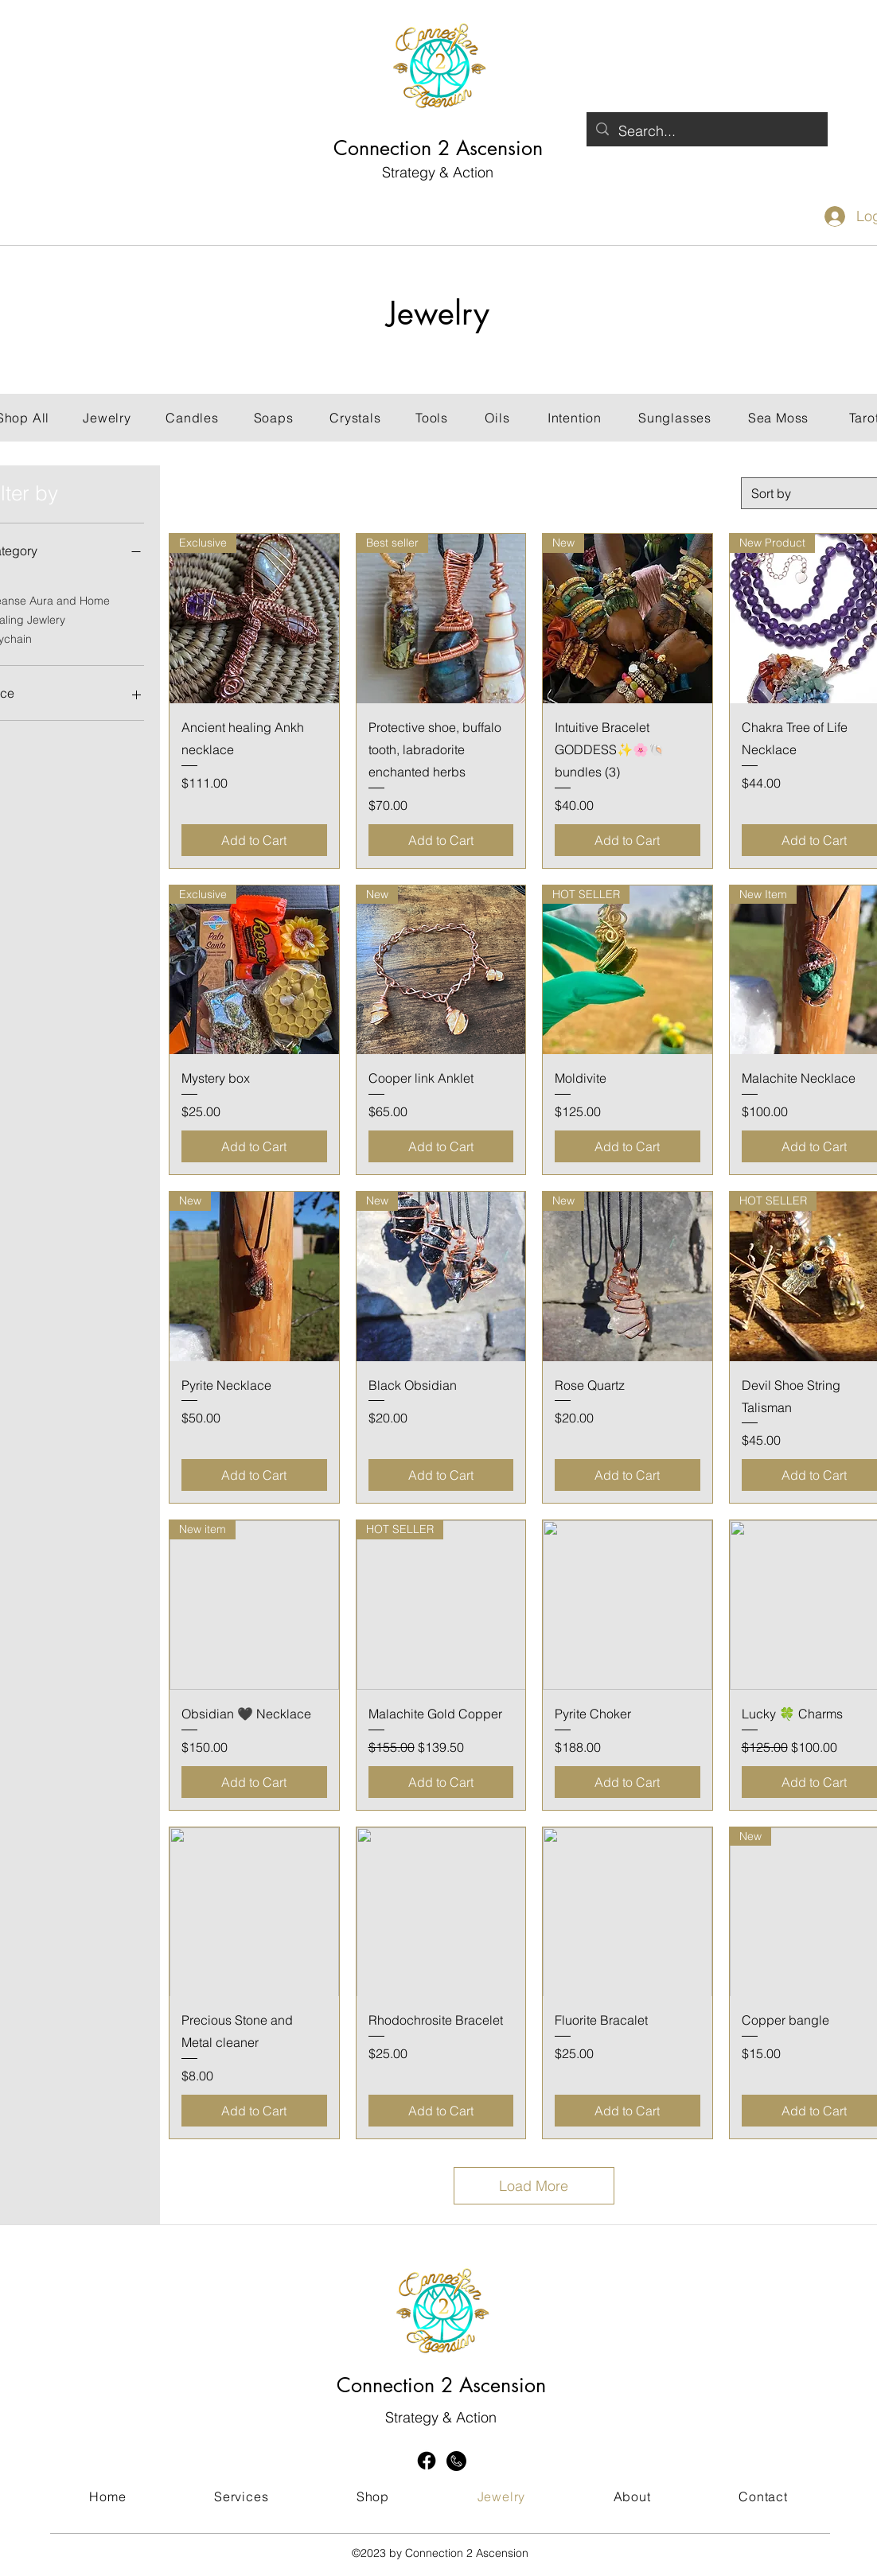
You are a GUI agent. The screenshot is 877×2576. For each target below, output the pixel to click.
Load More (533, 2186)
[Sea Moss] (778, 418)
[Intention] (574, 418)
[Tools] (432, 418)
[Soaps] (273, 418)
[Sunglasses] (675, 418)
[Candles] (192, 418)
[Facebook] (426, 2461)
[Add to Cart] (254, 840)
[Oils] (497, 418)
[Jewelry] (107, 418)
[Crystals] (355, 418)
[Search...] (706, 131)
